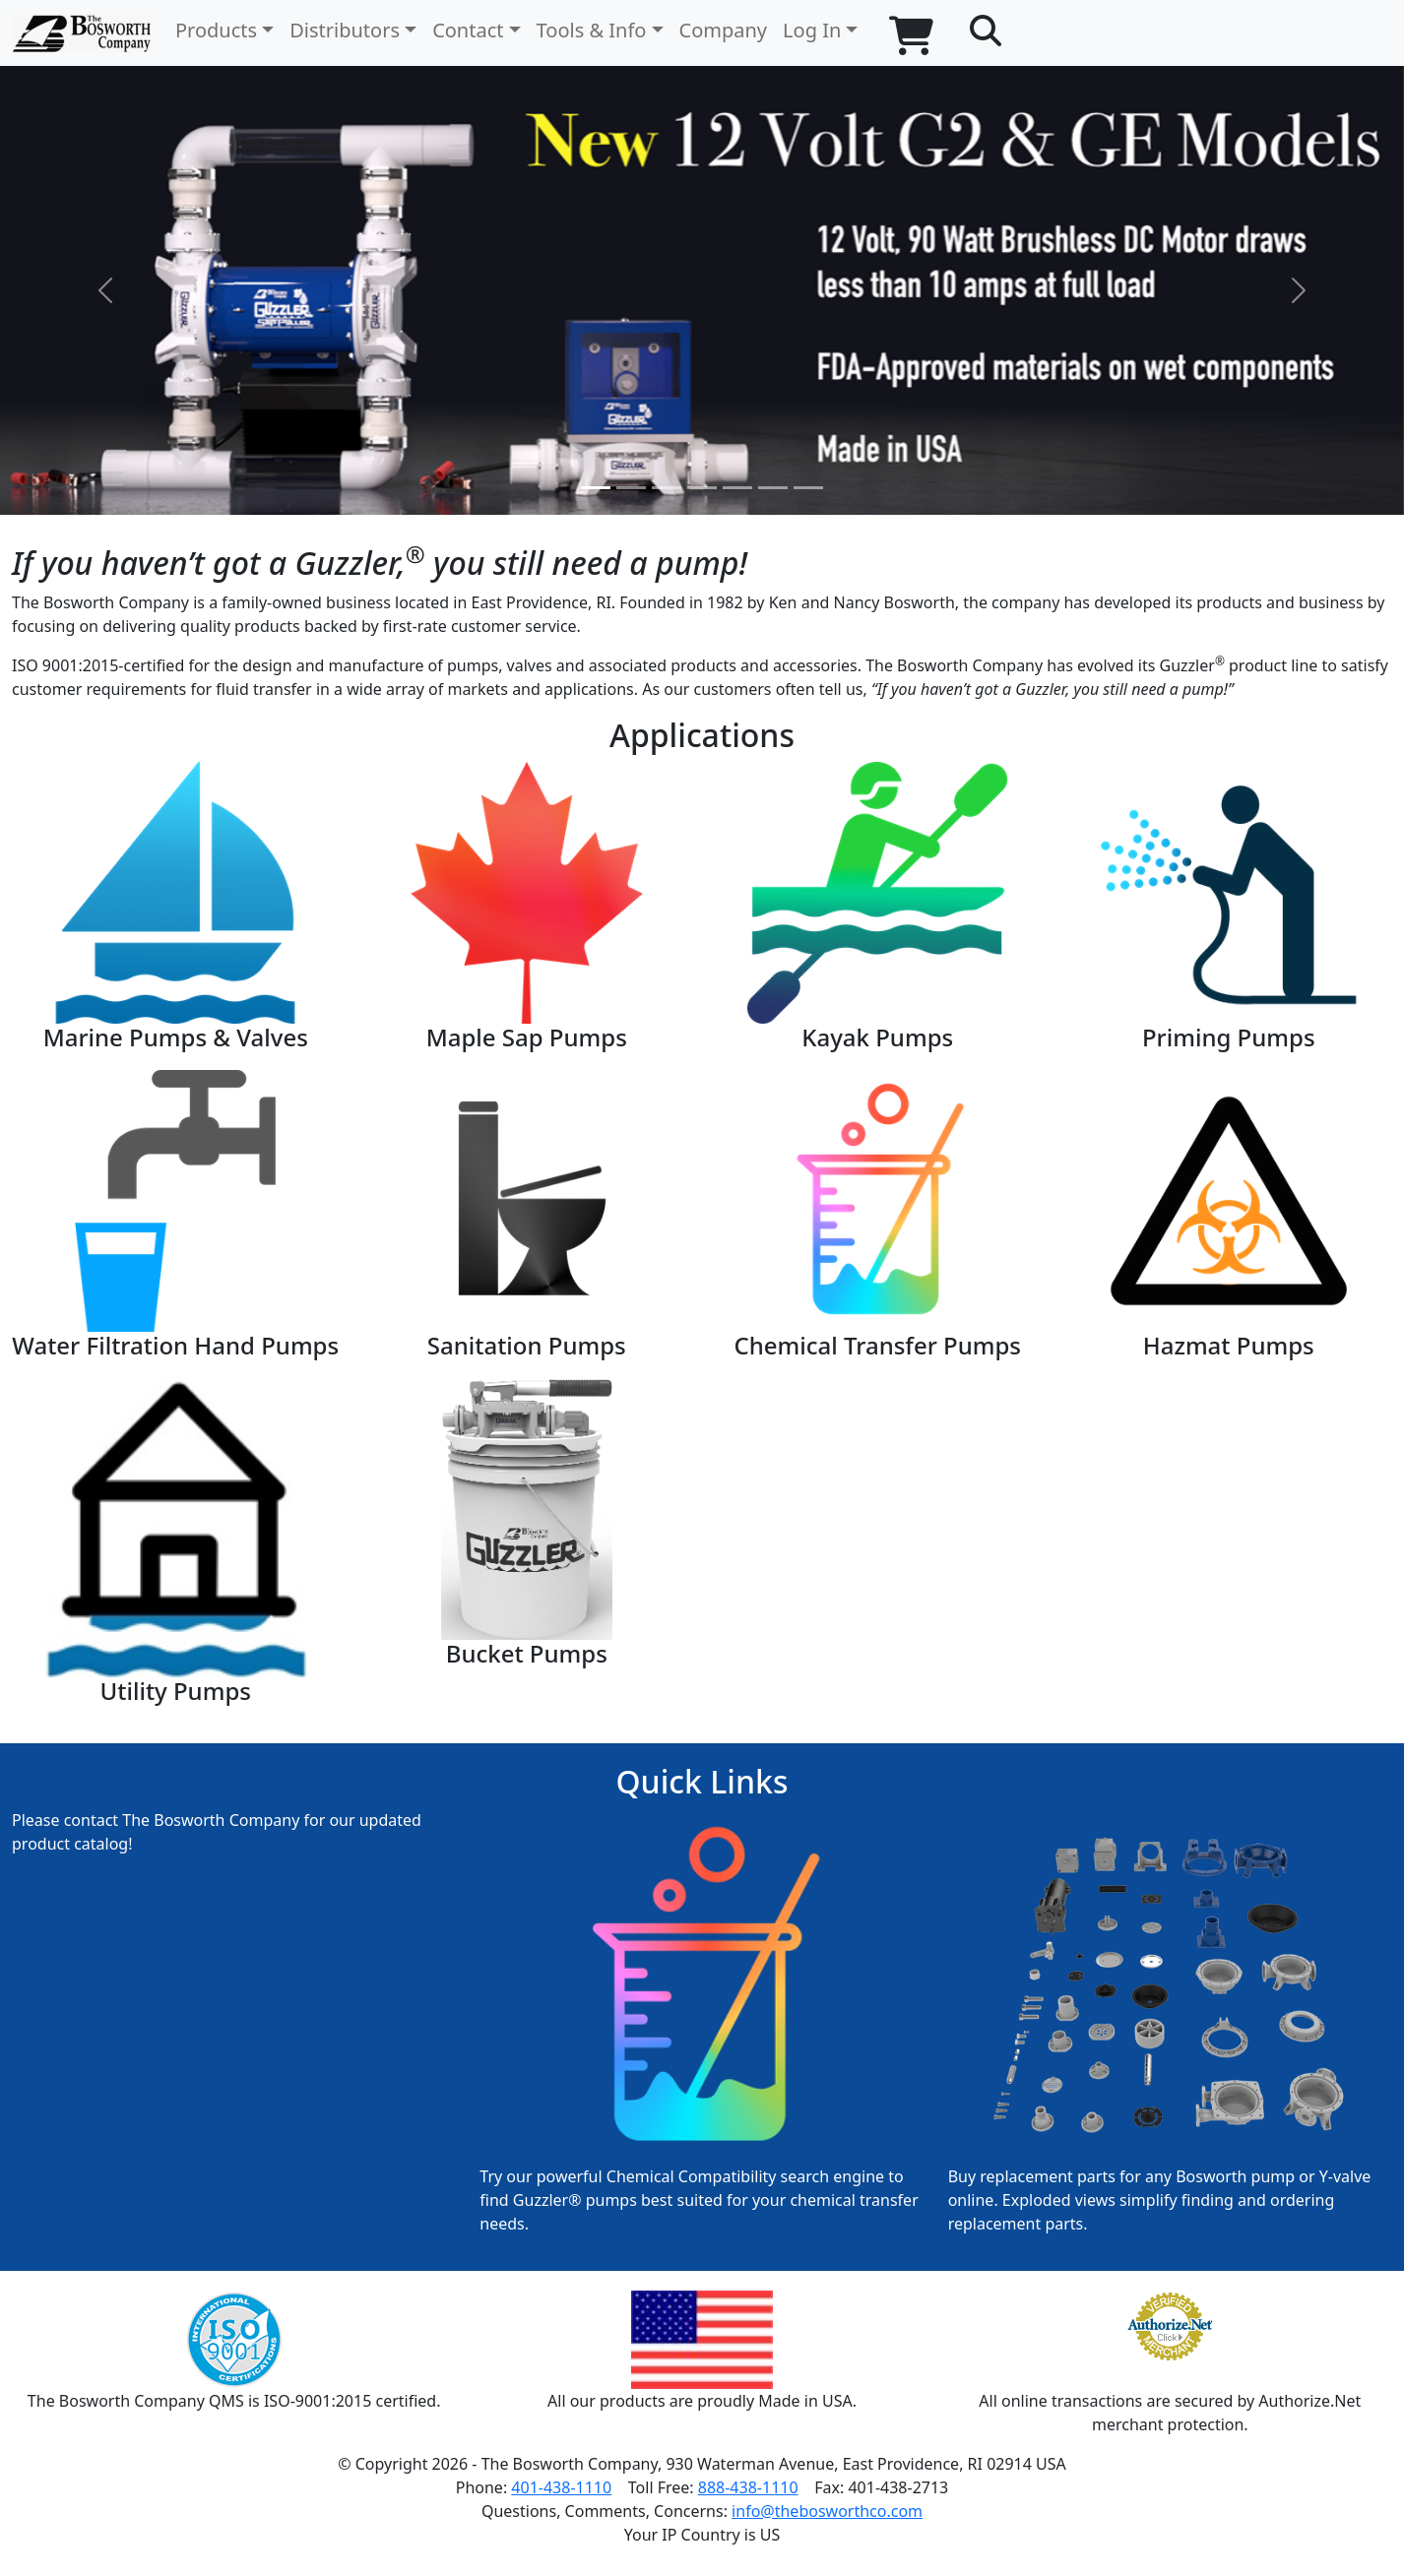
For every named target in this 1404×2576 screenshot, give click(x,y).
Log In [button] (812, 30)
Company (723, 30)
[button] (985, 31)
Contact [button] (467, 30)
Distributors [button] (344, 30)
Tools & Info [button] (592, 30)
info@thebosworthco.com (827, 2511)
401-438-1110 (561, 2487)
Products (216, 30)
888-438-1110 (748, 2487)
